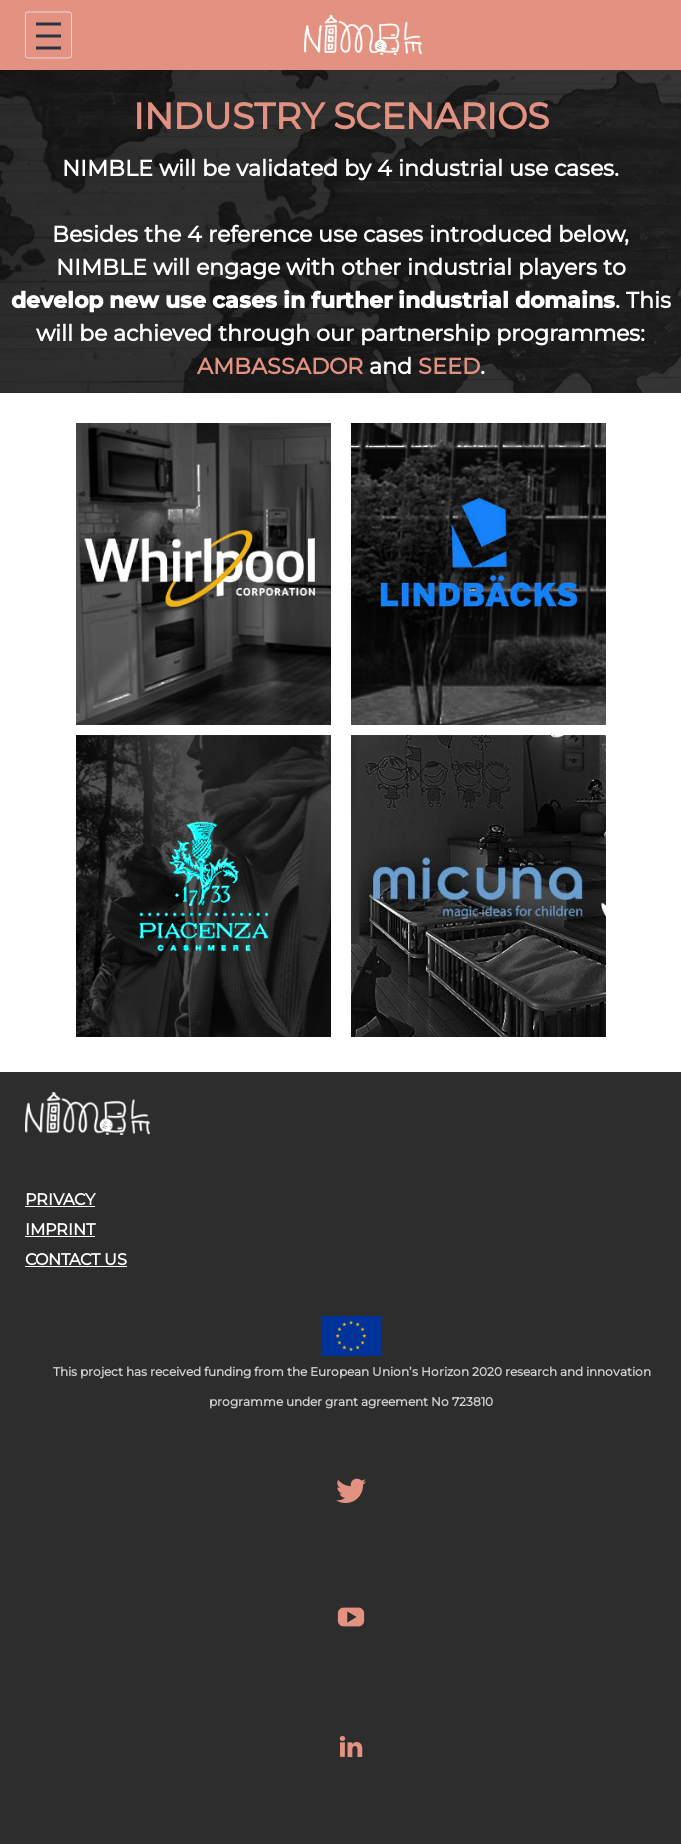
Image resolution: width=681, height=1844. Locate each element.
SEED (449, 366)
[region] (340, 231)
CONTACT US (76, 1259)
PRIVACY (60, 1199)
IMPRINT (60, 1229)
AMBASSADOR (280, 366)
